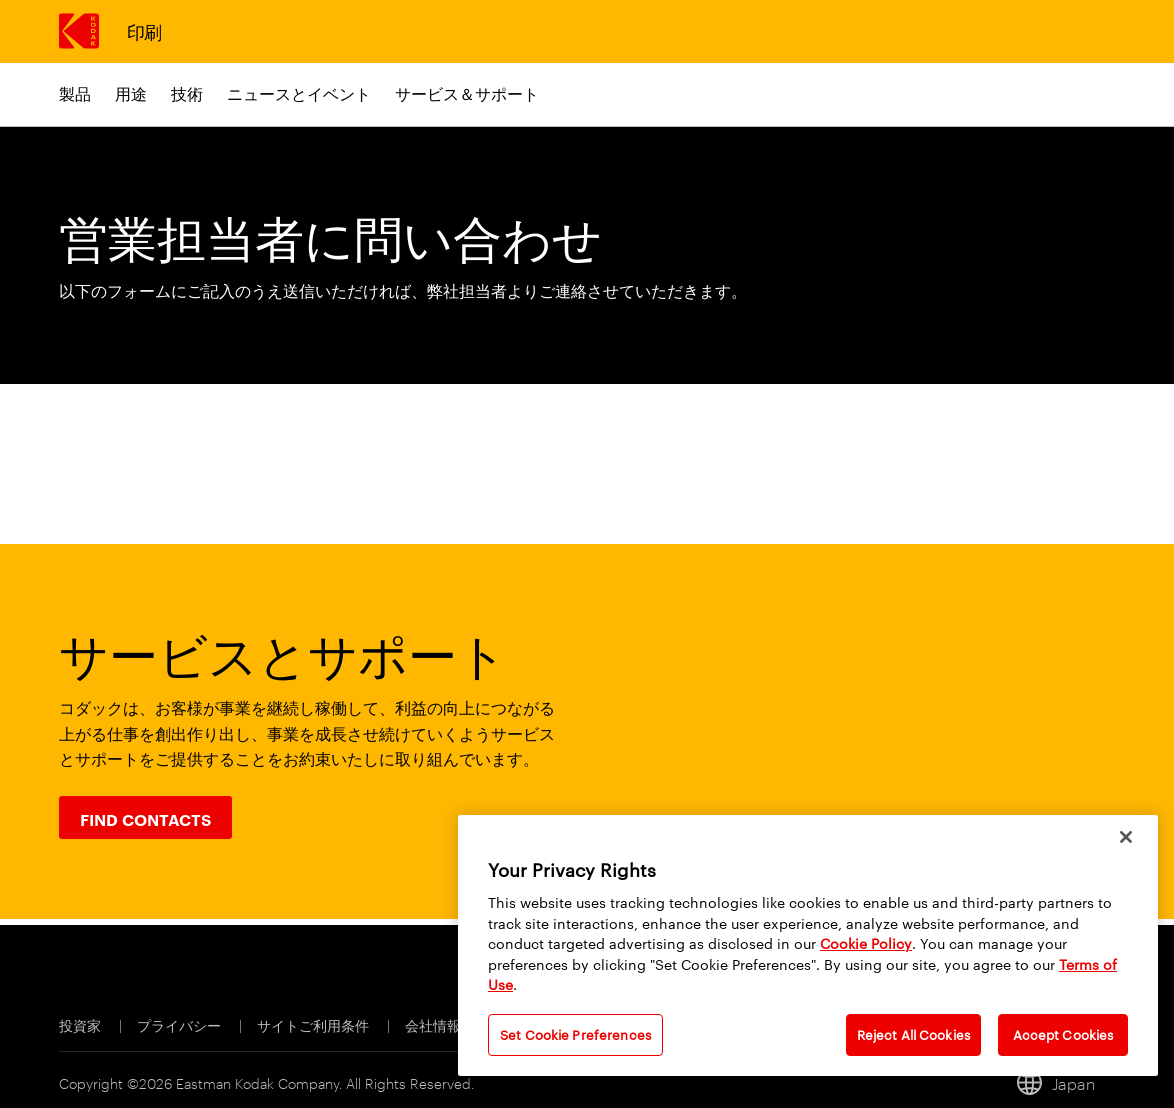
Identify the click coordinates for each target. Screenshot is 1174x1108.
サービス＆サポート (467, 93)
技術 (187, 93)
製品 (75, 93)
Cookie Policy (866, 943)
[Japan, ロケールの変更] (1064, 1083)
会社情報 (434, 1024)
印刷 (144, 30)
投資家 (81, 1024)
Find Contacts (145, 819)
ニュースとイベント (299, 93)
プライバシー (180, 1024)
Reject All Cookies (913, 1034)
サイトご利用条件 (314, 1024)
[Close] (1126, 837)
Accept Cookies (1063, 1034)
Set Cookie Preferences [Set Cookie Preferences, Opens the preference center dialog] (575, 1034)
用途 (131, 93)
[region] (808, 945)
